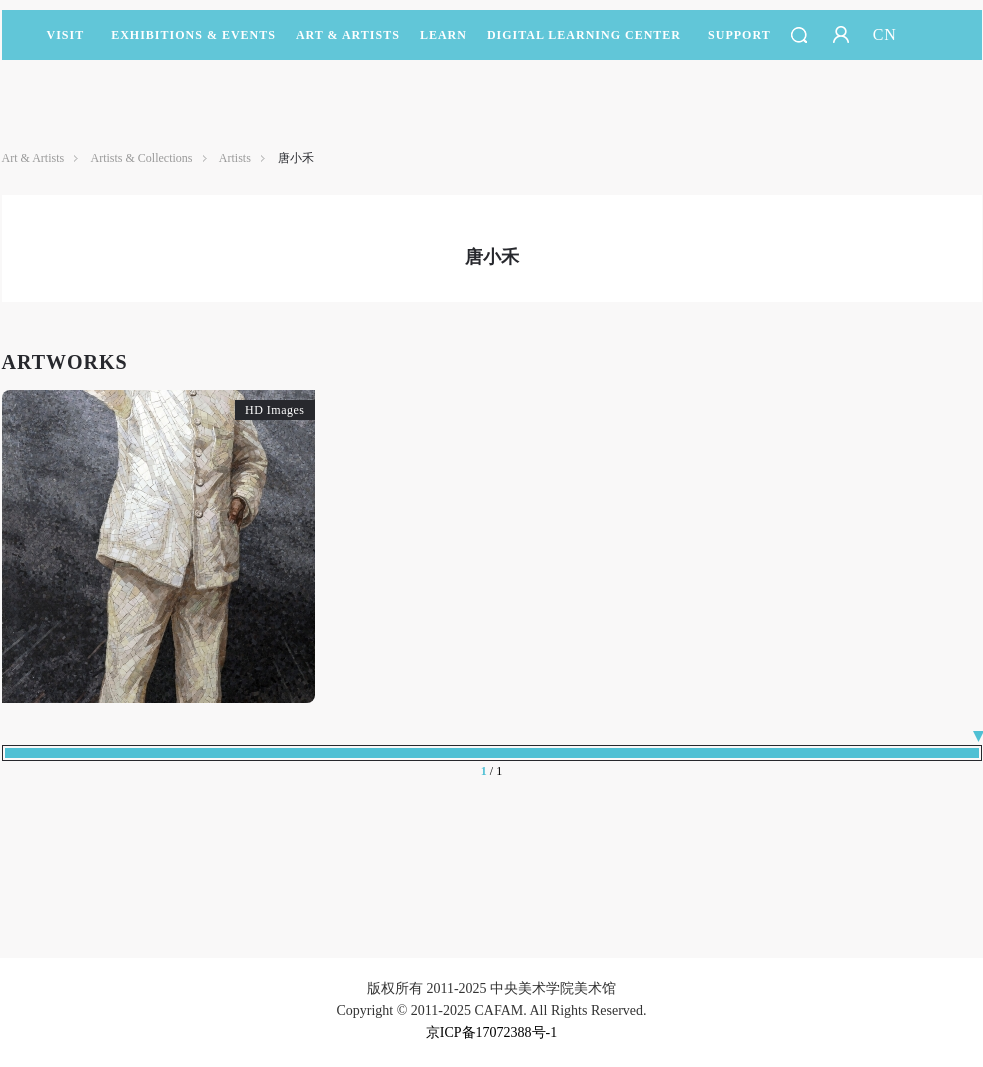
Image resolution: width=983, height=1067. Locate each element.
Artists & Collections (142, 158)
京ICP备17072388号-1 (491, 1032)
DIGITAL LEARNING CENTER (584, 35)
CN (885, 34)
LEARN (443, 44)
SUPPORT (739, 44)
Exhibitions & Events (193, 44)
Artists (235, 158)
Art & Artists (348, 44)
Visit (66, 35)
